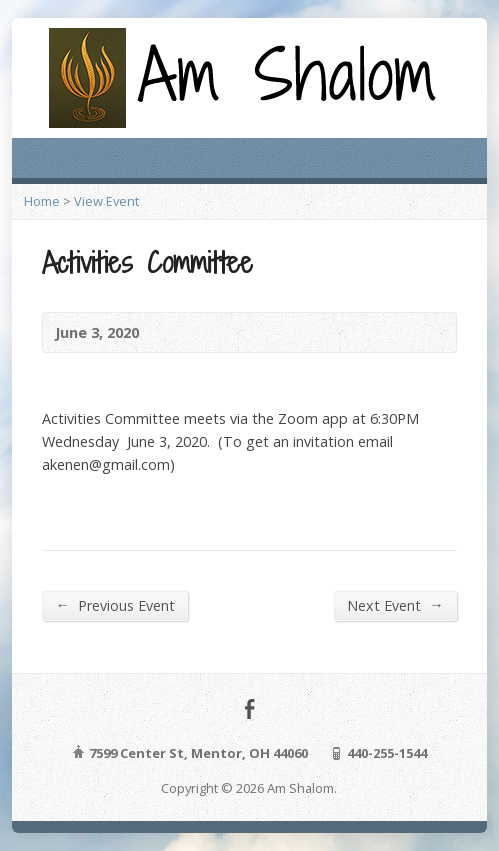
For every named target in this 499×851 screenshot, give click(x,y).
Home (42, 201)
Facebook (249, 708)
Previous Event (114, 605)
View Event (106, 201)
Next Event (395, 605)
